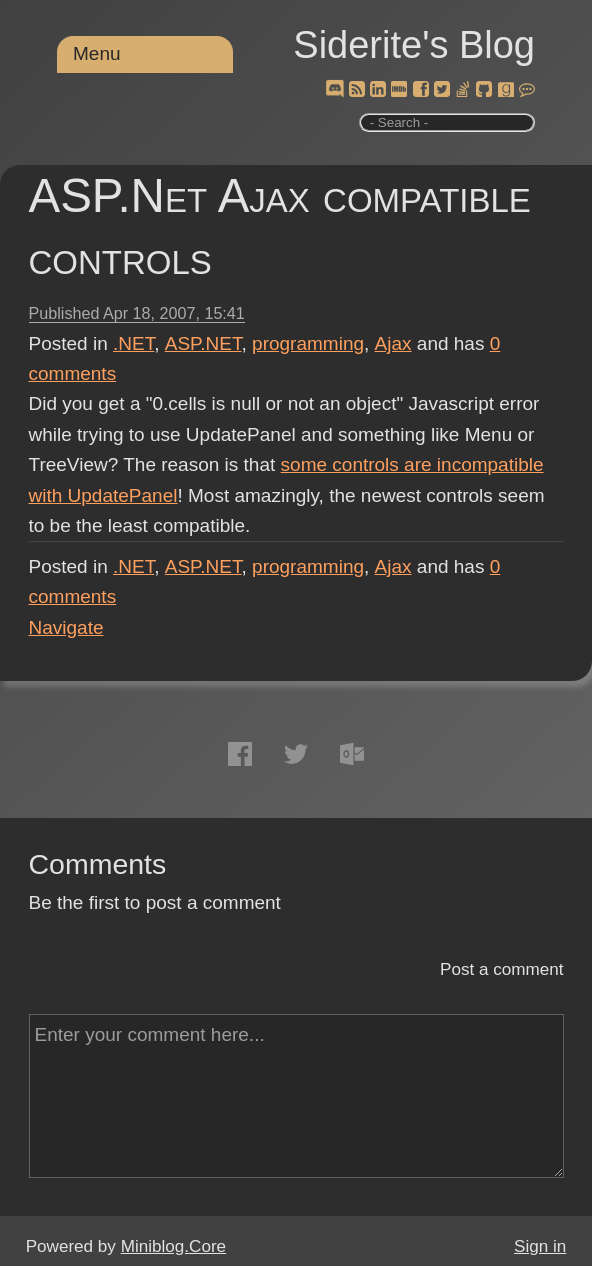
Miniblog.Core (173, 1246)
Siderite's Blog (414, 45)
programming (308, 343)
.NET (133, 343)
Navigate (66, 627)
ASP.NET (203, 343)
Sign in (540, 1246)
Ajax (393, 343)
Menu (97, 53)
